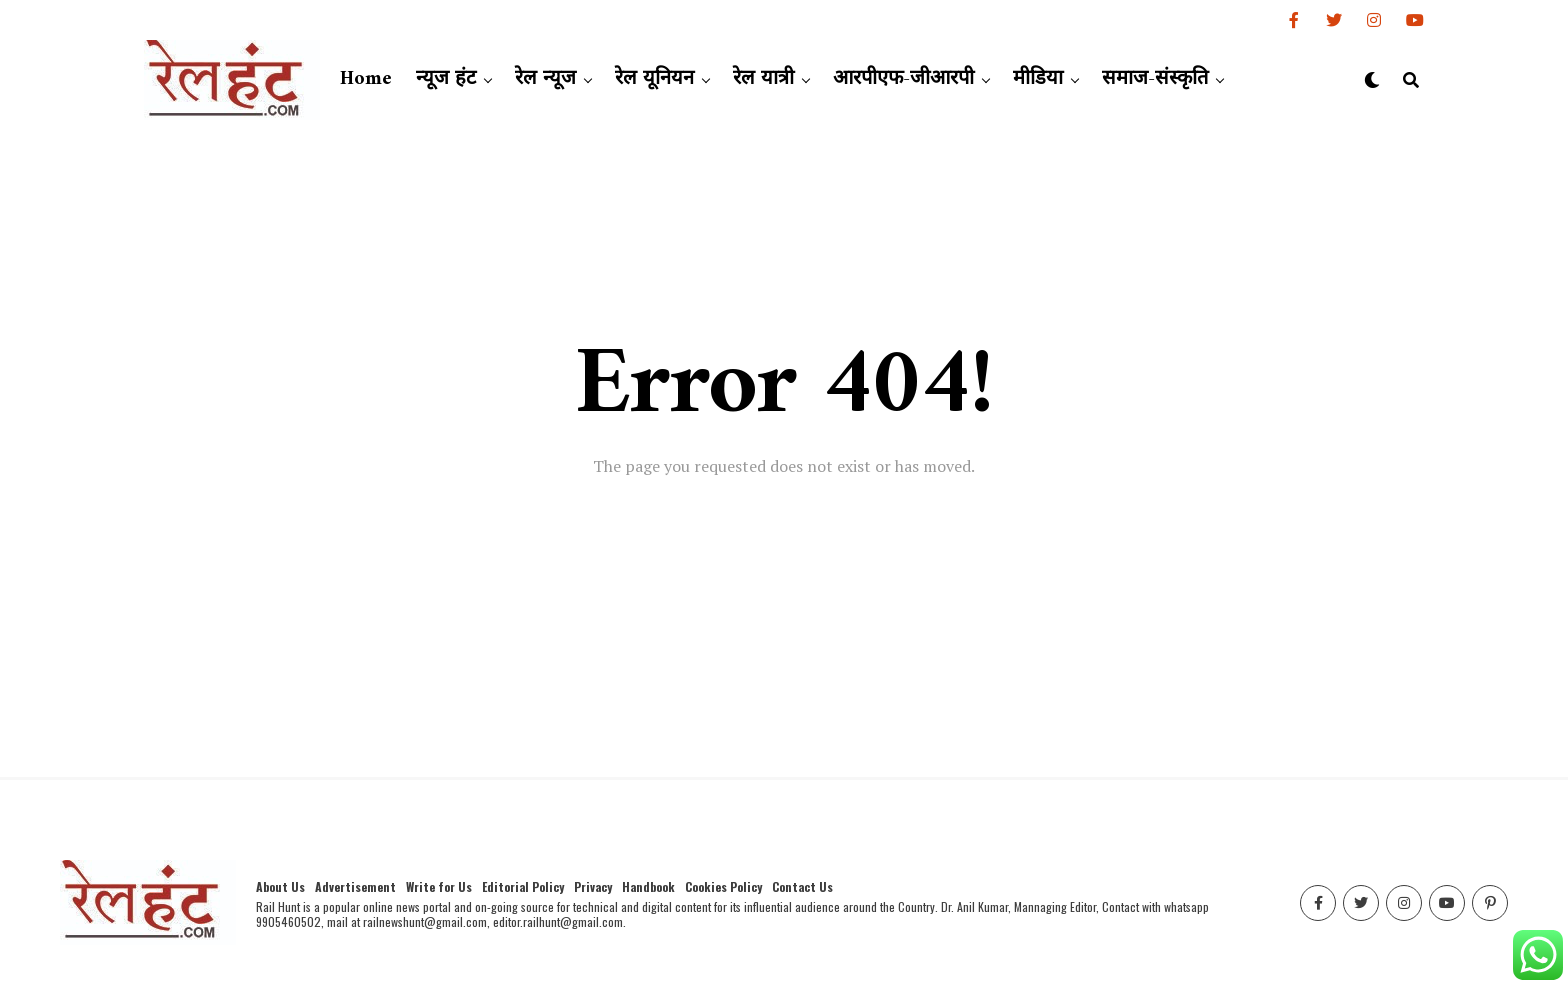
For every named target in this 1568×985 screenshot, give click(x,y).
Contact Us (802, 886)
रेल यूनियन (654, 79)
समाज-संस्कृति (1155, 79)
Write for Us (439, 886)
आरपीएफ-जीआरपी (903, 79)
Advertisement (355, 886)
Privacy (593, 886)
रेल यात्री (763, 79)
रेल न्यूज (545, 79)
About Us (280, 886)
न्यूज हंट (446, 79)
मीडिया (1038, 79)
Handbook (648, 886)
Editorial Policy (523, 886)
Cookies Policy (723, 886)
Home (366, 79)
